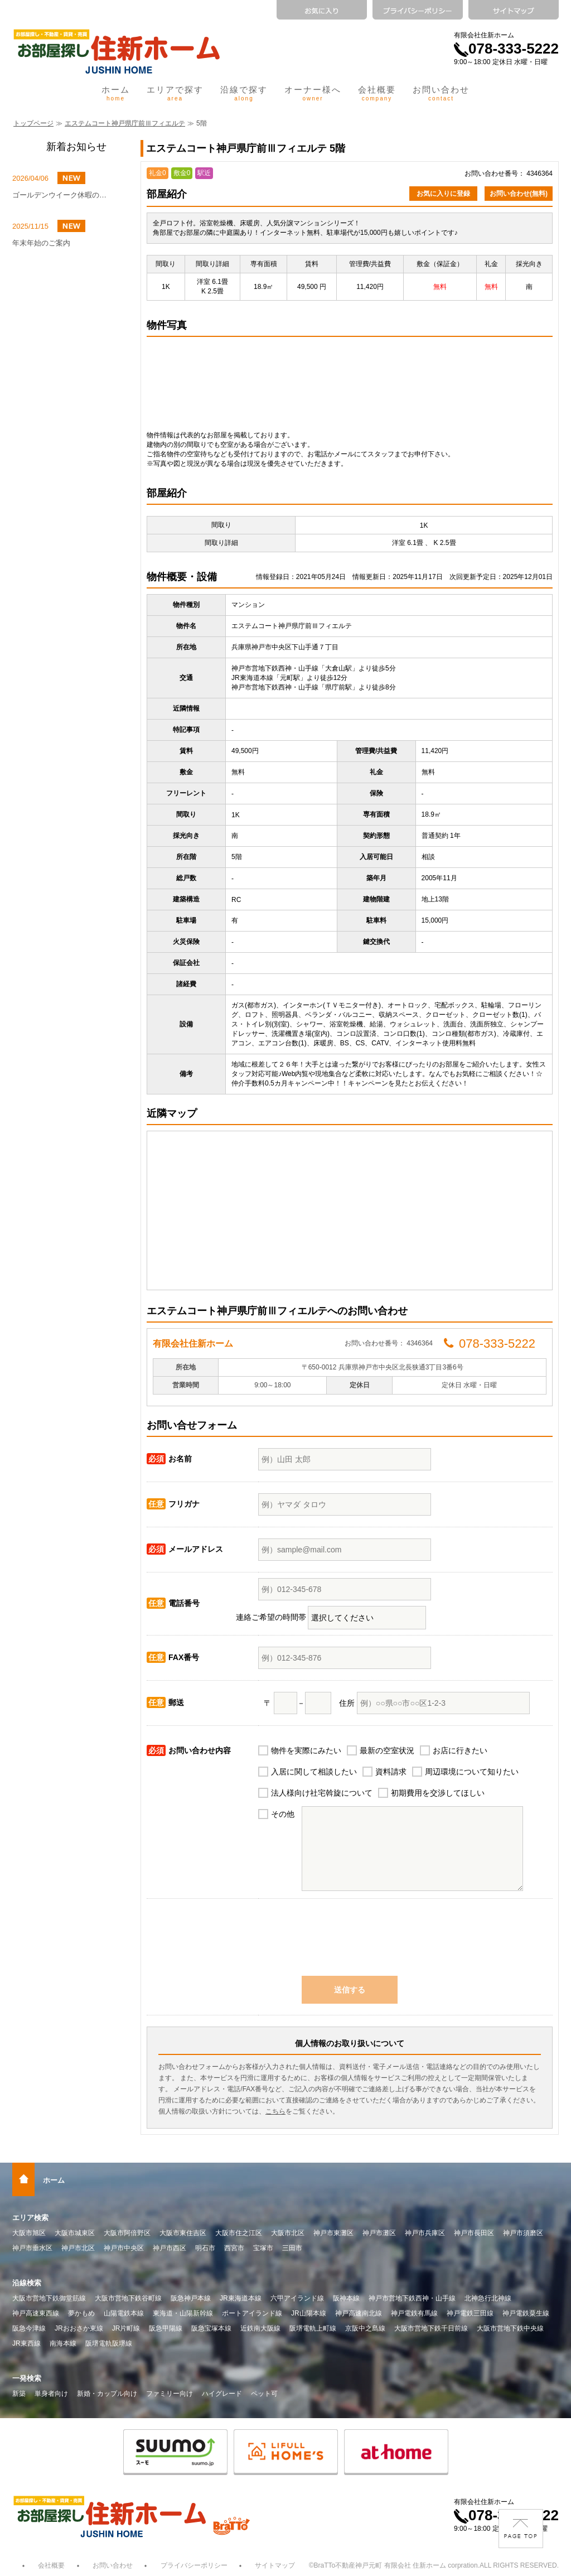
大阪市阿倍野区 (127, 2233)
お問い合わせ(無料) (519, 193)
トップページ (33, 123)
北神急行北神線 (487, 2298)
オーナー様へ (312, 93)
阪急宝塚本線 (211, 2328)
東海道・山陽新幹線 (183, 2313)
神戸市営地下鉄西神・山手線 (412, 2298)
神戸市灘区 (379, 2233)
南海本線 (63, 2343)
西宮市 (234, 2248)
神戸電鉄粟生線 (525, 2313)
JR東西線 (26, 2343)
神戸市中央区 (124, 2248)
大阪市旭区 (29, 2233)
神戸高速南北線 (358, 2313)
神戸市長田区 (474, 2233)
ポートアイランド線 (252, 2313)
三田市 (292, 2248)
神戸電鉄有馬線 (414, 2313)
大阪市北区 (287, 2233)
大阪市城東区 (75, 2233)
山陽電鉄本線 (124, 2313)
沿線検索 (26, 2283)
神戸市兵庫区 (425, 2233)
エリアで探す (175, 93)
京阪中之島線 (365, 2328)
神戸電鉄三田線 (470, 2313)
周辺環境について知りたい (472, 1771)
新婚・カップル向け (107, 2393)
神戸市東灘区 (333, 2233)
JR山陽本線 (308, 2313)
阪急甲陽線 (165, 2328)
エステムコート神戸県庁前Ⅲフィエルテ (125, 123)
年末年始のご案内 (41, 243)
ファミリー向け (169, 2393)
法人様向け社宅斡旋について (321, 1792)
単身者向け (51, 2393)
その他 (282, 1814)
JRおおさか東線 (79, 2328)
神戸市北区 (78, 2248)
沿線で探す (244, 93)
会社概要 (377, 93)
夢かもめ (81, 2313)
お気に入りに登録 (443, 193)
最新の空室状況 (387, 1750)
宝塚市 (263, 2248)
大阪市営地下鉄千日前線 (431, 2328)
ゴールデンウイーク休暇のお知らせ (62, 195)
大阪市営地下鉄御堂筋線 (49, 2298)
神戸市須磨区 (523, 2233)
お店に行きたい (460, 1750)
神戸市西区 (169, 2248)
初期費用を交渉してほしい (438, 1792)
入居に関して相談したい (314, 1771)
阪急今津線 (29, 2328)
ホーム (115, 93)
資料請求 (391, 1771)
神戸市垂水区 (32, 2248)
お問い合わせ (441, 93)
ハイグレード (222, 2393)
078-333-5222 (506, 48)
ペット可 (264, 2393)
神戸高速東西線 (35, 2313)
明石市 (205, 2248)
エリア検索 (30, 2217)
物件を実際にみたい (306, 1750)
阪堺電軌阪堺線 (108, 2343)
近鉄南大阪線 (260, 2328)
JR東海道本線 (241, 2298)
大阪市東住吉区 (182, 2233)
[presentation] (349, 1943)
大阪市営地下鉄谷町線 (128, 2298)
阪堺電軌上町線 (312, 2328)
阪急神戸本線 (191, 2298)
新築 (19, 2393)
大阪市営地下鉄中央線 (510, 2328)
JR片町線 (126, 2328)
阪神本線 (346, 2298)
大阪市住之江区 (238, 2233)
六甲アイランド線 (297, 2298)
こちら (275, 2111)
